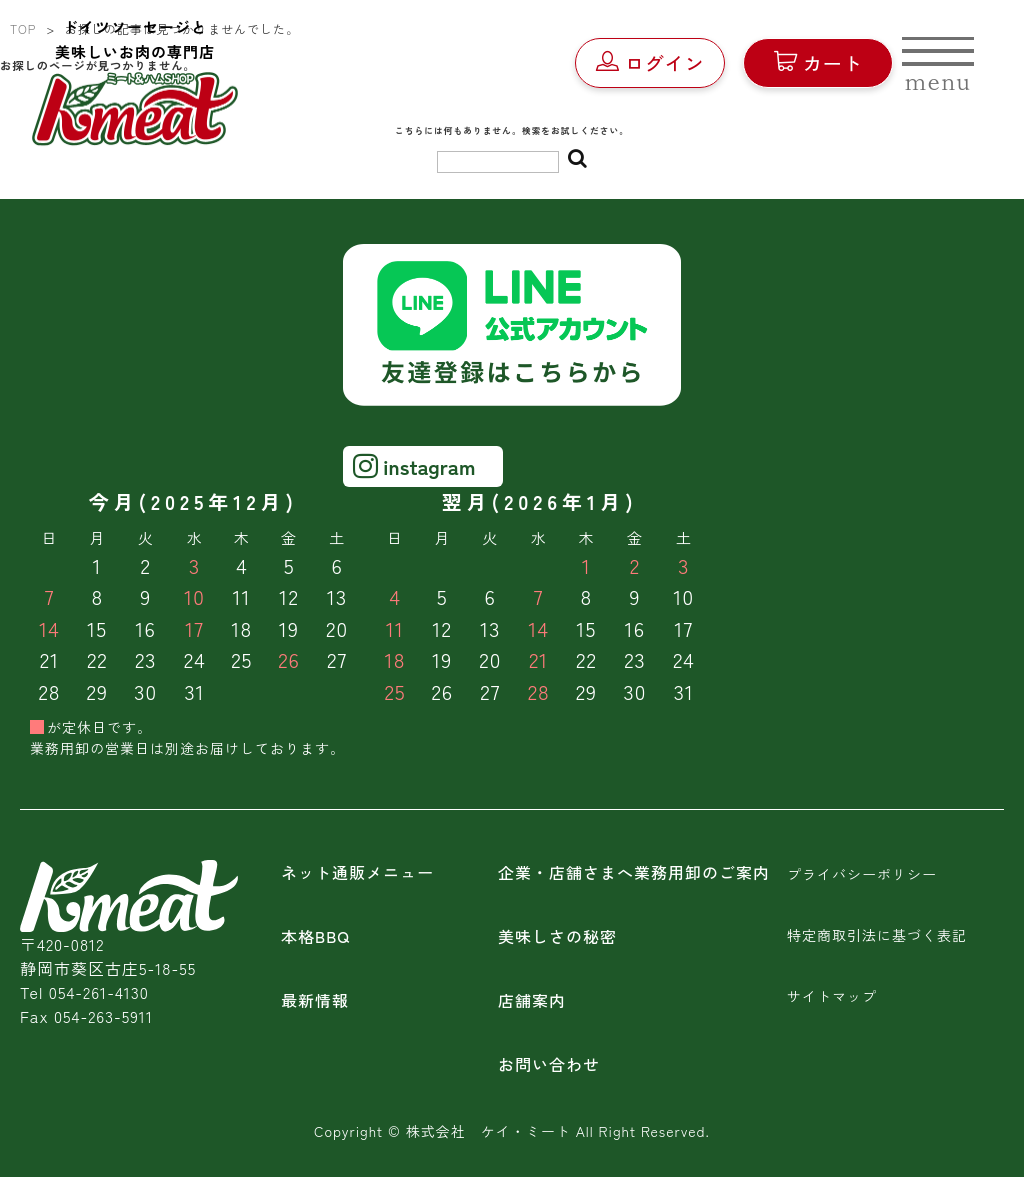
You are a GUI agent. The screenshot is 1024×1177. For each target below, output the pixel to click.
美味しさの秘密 (557, 936)
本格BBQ (315, 936)
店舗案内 (532, 1000)
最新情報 (315, 1000)
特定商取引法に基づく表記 (877, 935)
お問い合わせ (549, 1064)
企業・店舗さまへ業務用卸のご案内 (634, 872)
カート (818, 63)
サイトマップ (832, 996)
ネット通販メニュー (357, 872)
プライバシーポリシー (862, 874)
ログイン (650, 63)
